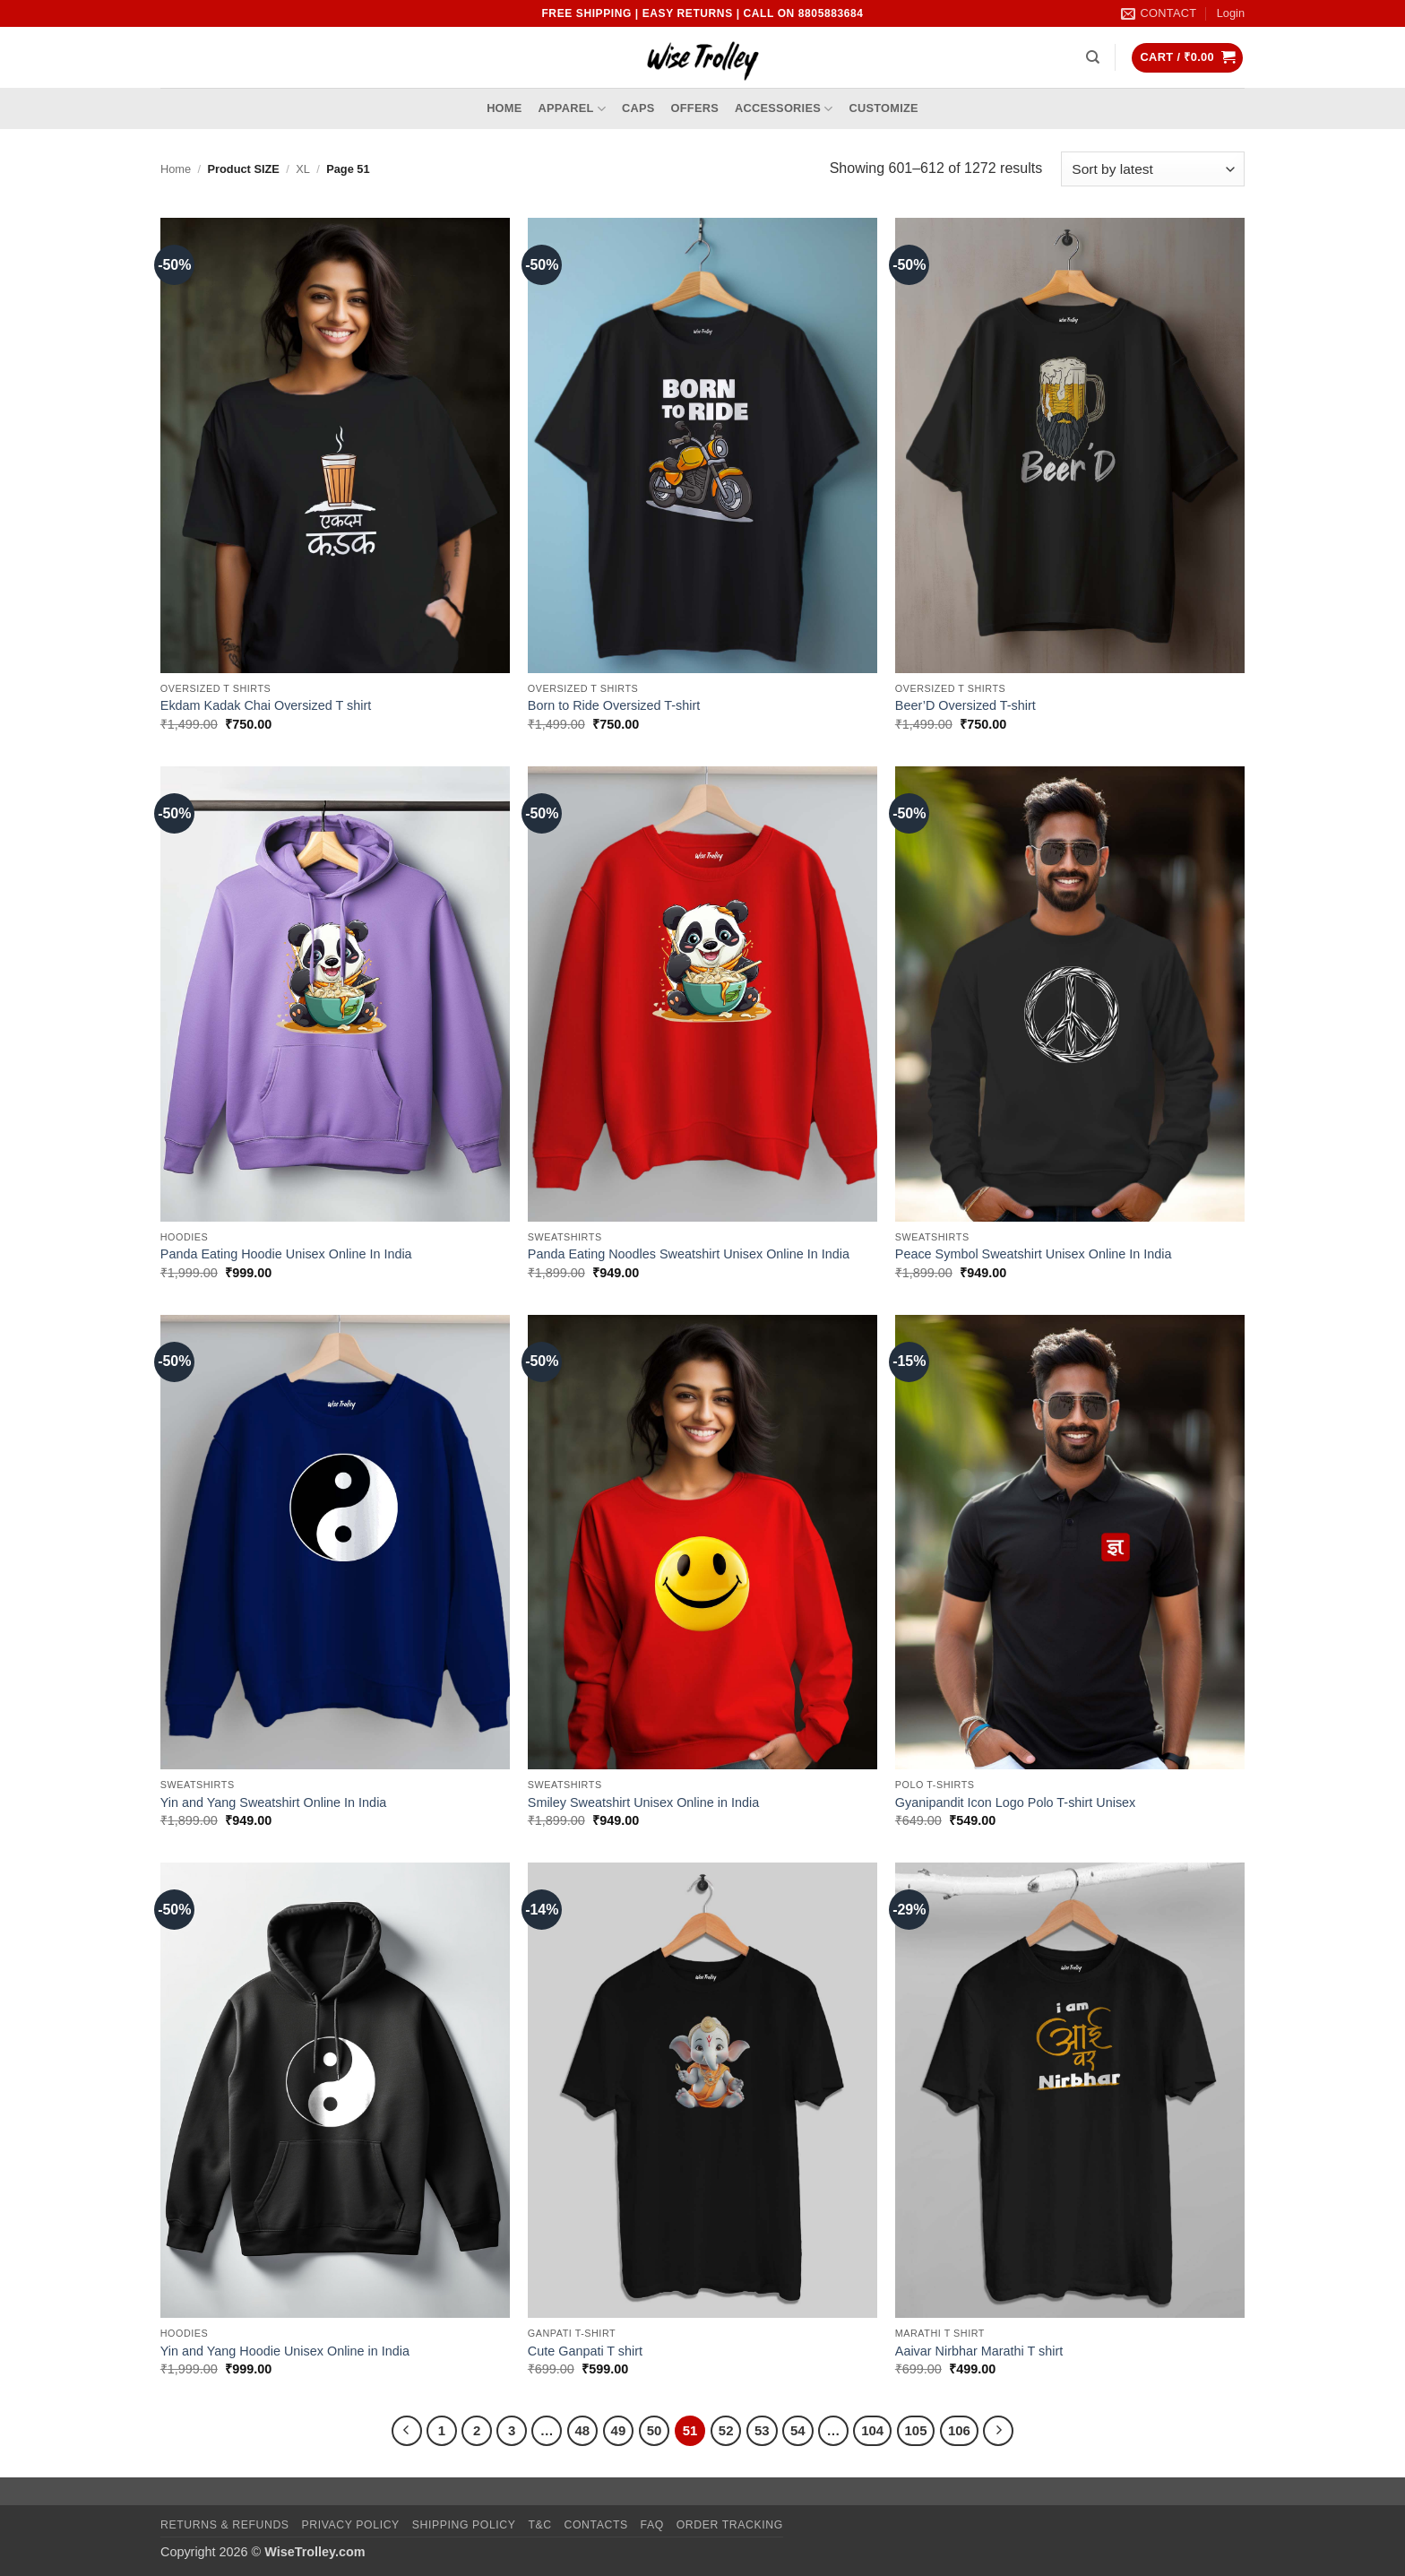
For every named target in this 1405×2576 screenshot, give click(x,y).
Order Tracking (730, 2525)
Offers (695, 108)
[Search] (1092, 57)
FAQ (652, 2525)
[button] (1231, 13)
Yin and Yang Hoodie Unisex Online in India (284, 2351)
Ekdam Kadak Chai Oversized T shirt (265, 705)
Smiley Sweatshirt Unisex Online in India (643, 1802)
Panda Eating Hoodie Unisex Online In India (286, 1254)
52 (726, 2430)
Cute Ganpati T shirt (585, 2351)
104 (872, 2430)
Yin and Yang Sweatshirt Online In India (273, 1802)
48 (582, 2430)
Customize (883, 108)
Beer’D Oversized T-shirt (965, 705)
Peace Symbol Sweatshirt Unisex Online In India (1033, 1254)
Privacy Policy (350, 2525)
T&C (539, 2525)
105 (916, 2430)
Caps (638, 108)
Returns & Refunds (224, 2525)
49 (618, 2430)
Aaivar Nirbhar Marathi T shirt (979, 2351)
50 (654, 2430)
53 (762, 2430)
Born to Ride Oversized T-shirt (614, 705)
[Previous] (407, 2431)
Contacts (596, 2525)
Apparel (572, 108)
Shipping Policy (464, 2525)
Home (504, 108)
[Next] (998, 2431)
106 (959, 2430)
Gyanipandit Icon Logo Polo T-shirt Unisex (1015, 1802)
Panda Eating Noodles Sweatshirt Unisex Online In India (688, 1254)
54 (798, 2430)
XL (303, 169)
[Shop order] (1153, 168)
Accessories (783, 108)
